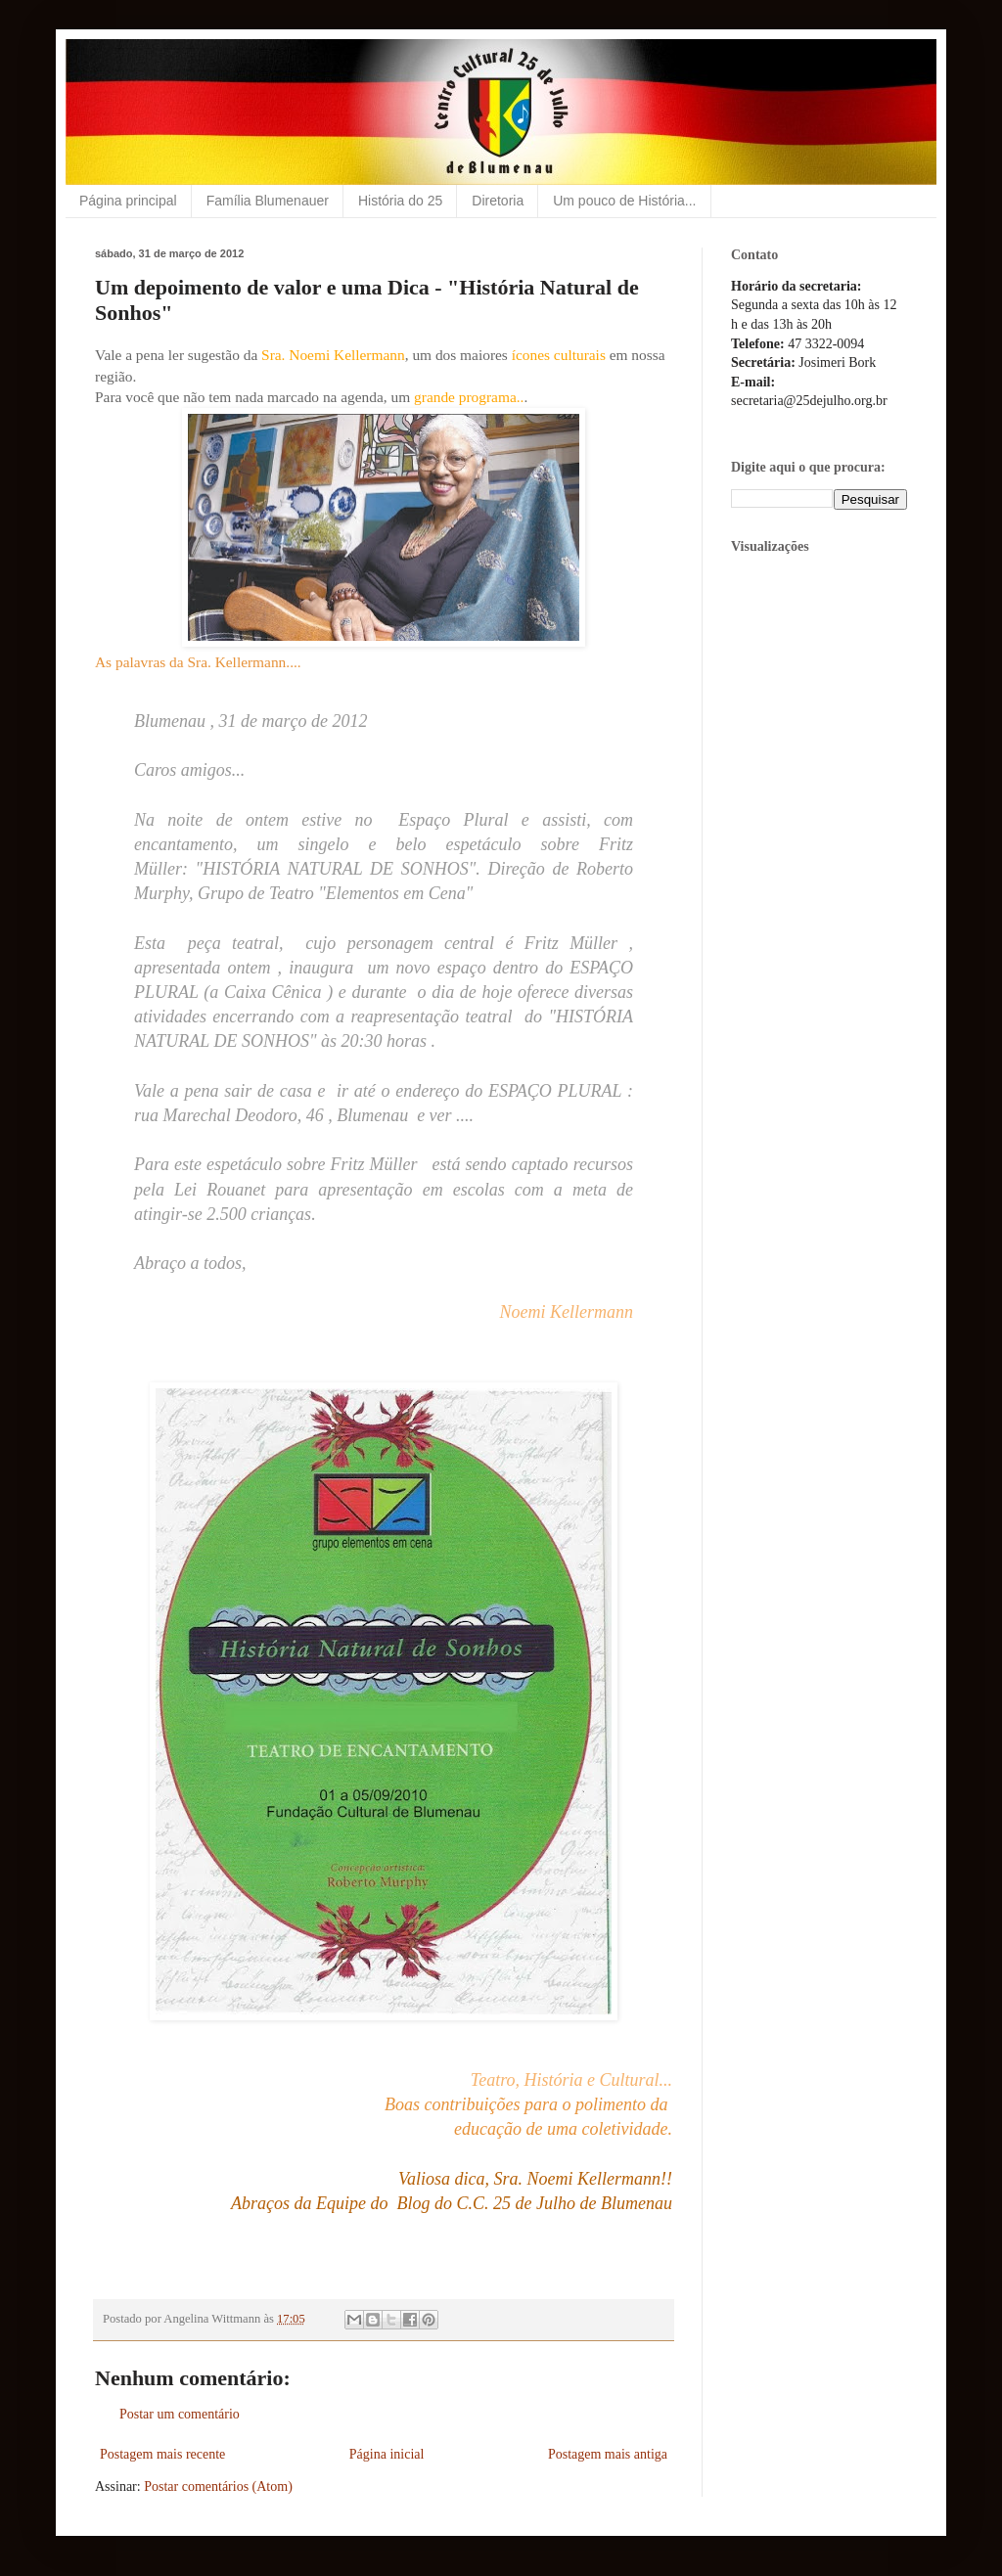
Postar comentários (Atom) (218, 2486)
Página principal (128, 200)
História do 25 (400, 200)
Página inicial (387, 2454)
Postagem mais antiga (607, 2454)
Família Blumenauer (267, 200)
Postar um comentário (179, 2414)
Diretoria (498, 200)
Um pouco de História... (624, 200)
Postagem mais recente (162, 2454)
